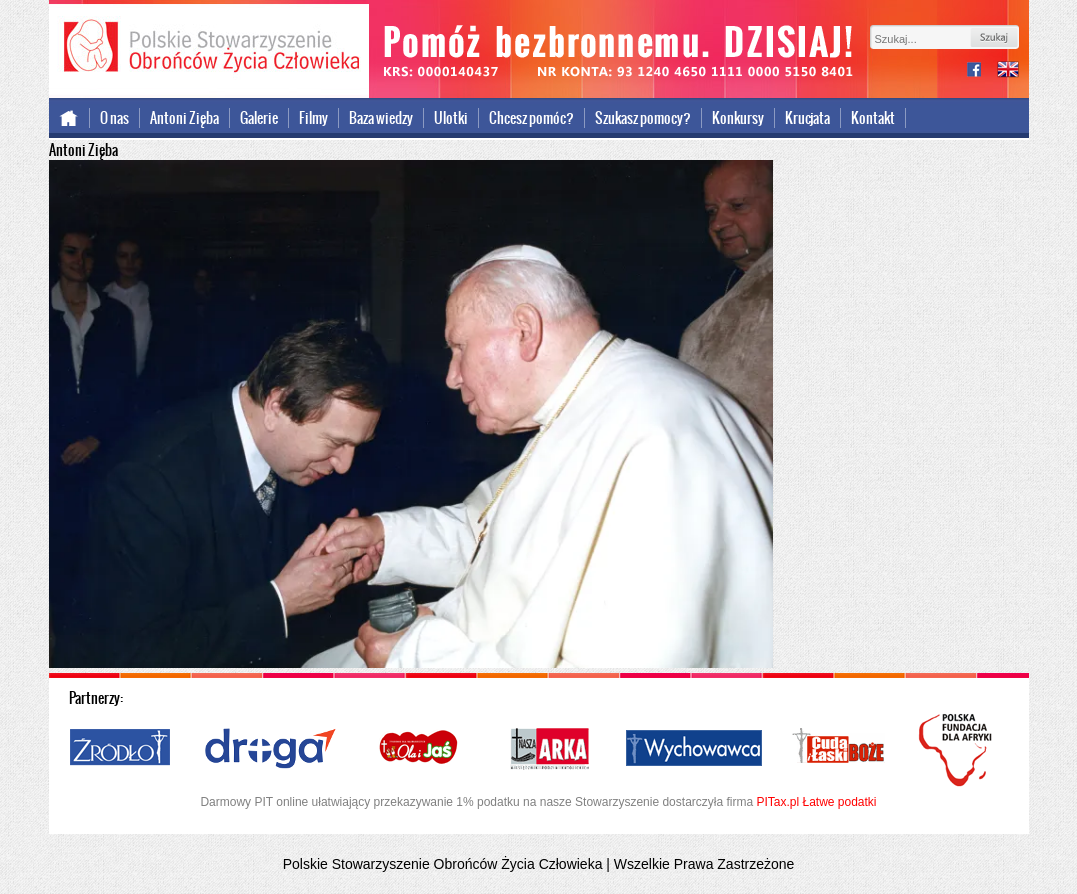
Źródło (121, 749)
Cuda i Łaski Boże (839, 749)
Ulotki (451, 118)
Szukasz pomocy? (643, 118)
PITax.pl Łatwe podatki (816, 802)
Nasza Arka (549, 749)
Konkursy (738, 118)
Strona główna (69, 118)
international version (1008, 71)
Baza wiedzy (381, 118)
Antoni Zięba (184, 118)
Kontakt (873, 118)
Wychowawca (694, 749)
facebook (982, 71)
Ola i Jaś (420, 749)
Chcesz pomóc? (531, 118)
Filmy (313, 118)
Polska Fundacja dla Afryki (958, 750)
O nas (114, 118)
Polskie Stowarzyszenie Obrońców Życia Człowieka (209, 48)
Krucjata (807, 118)
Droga (270, 749)
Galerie (259, 118)
